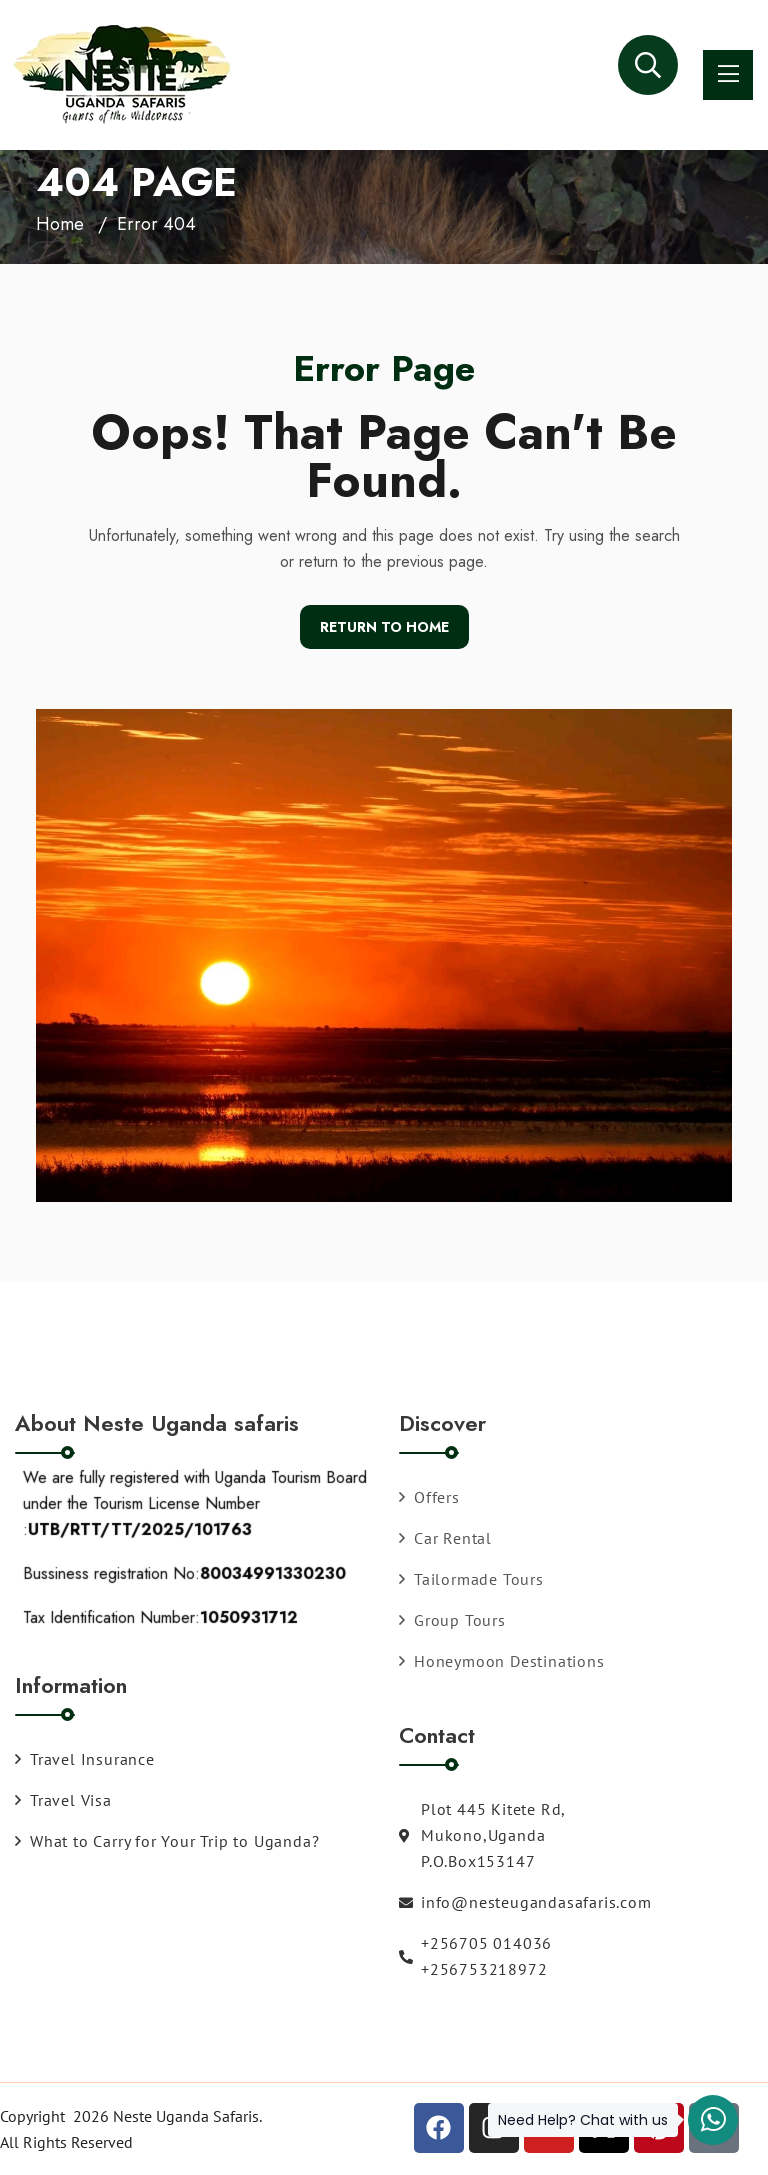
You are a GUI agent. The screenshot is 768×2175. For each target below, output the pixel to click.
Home (60, 224)
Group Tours (452, 1620)
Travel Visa (63, 1800)
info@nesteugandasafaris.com (525, 1902)
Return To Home (384, 627)
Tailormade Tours (471, 1579)
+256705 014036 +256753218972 (475, 1956)
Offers (429, 1497)
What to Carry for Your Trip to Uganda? (167, 1841)
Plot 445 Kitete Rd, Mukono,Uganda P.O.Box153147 (482, 1835)
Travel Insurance (85, 1759)
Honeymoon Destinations (502, 1661)
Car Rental (445, 1538)
